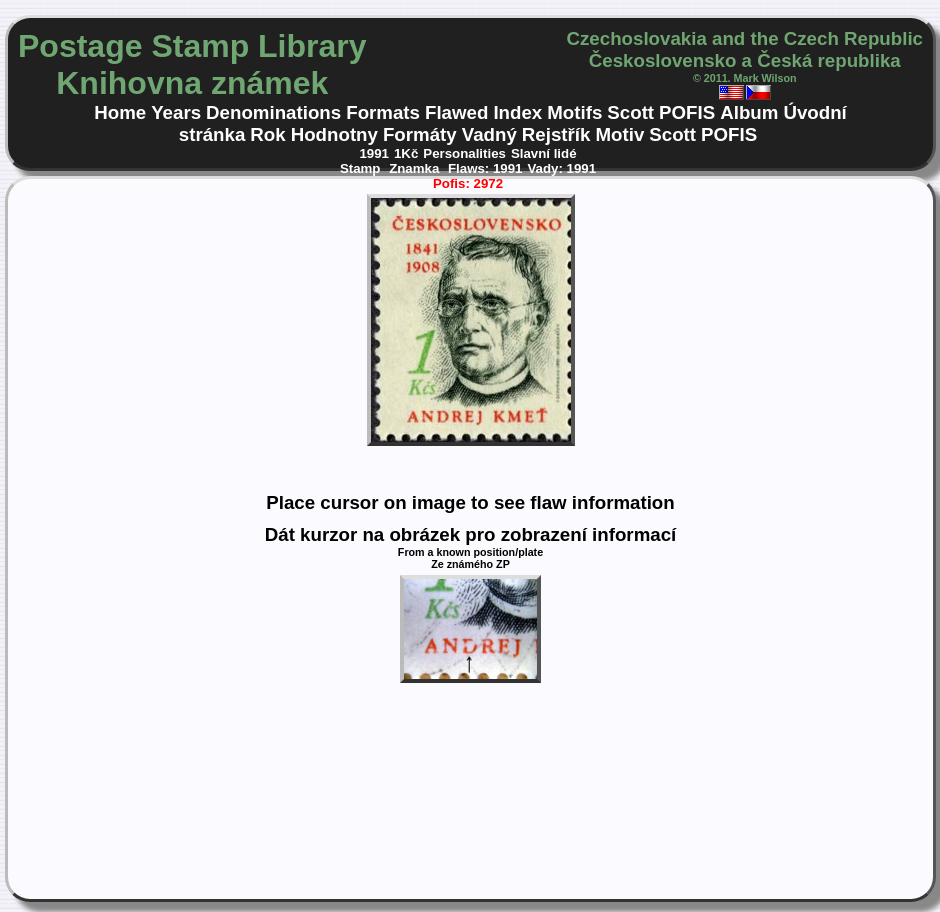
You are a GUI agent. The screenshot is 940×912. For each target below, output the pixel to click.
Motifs (574, 112)
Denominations (273, 112)
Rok (267, 134)
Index (517, 112)
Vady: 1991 (561, 168)
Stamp (362, 168)
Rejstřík (556, 134)
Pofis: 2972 (468, 183)
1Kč (406, 153)
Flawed (456, 112)
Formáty (420, 134)
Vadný (489, 134)
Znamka (416, 168)
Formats (383, 112)
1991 (374, 153)
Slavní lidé (544, 153)
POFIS (687, 112)
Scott (630, 112)
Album (749, 112)
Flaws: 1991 (485, 168)
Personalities (464, 153)
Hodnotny (334, 134)
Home (120, 112)
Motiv (619, 134)
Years (176, 112)
